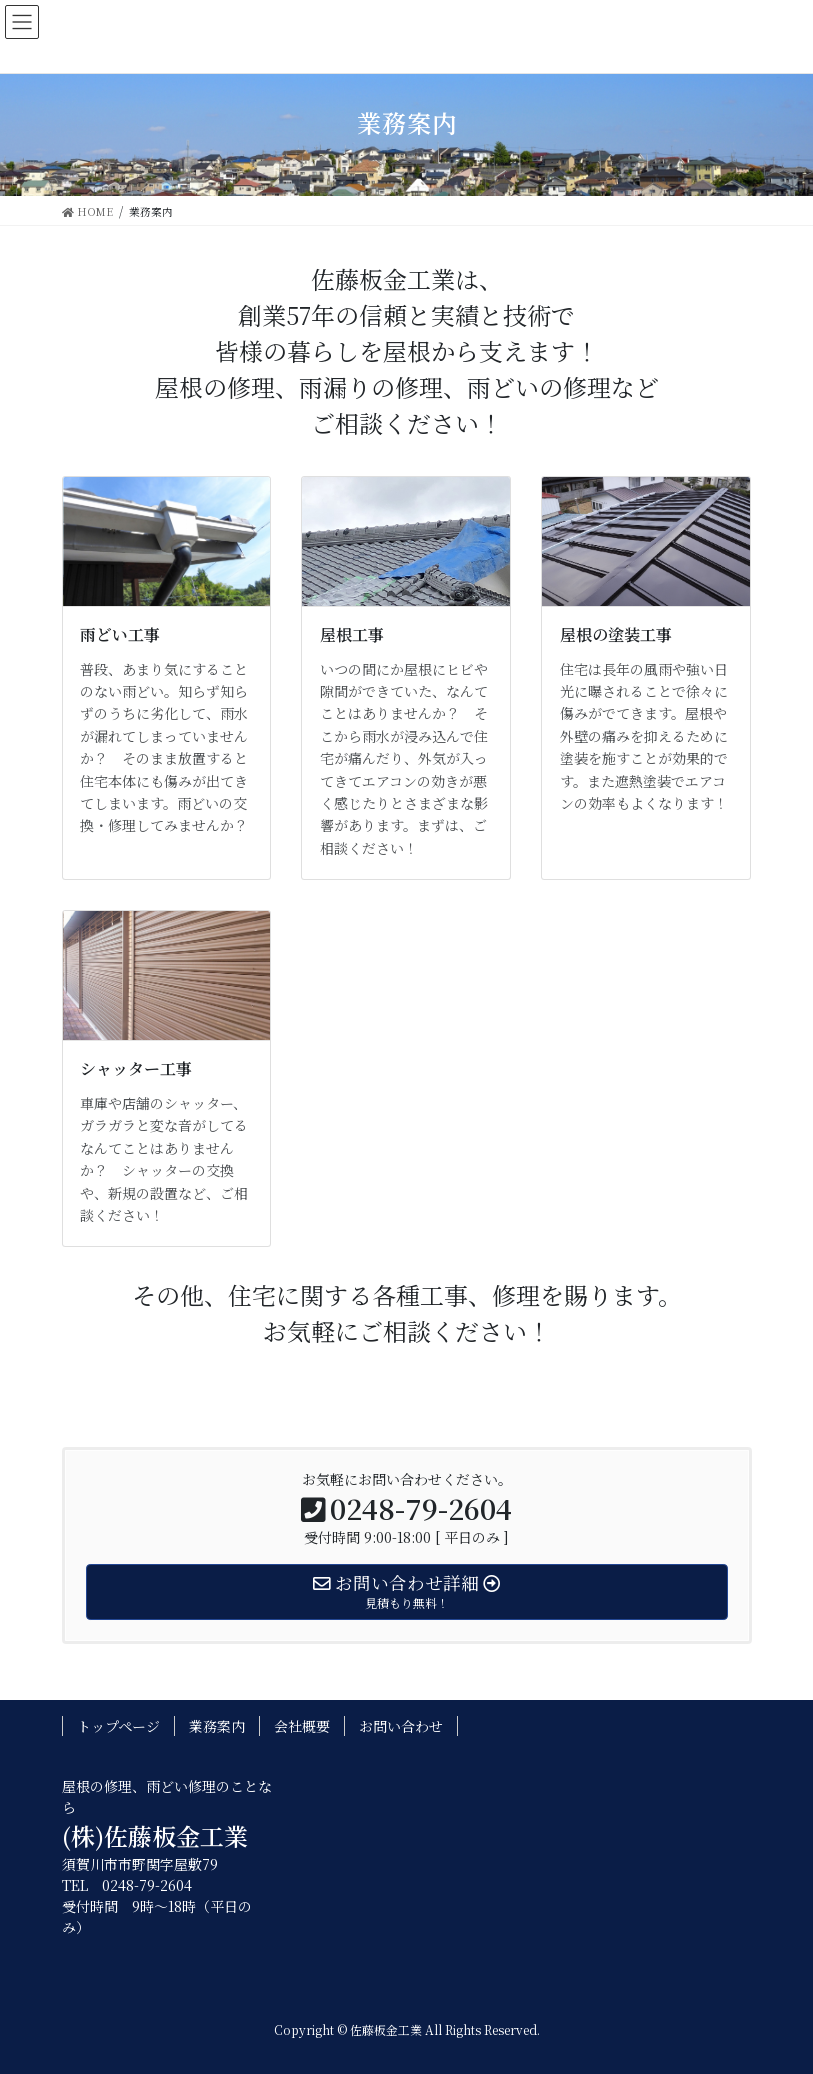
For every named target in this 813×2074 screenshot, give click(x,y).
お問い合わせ (401, 1726)
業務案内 (217, 1726)
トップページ (118, 1726)
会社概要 (302, 1726)
